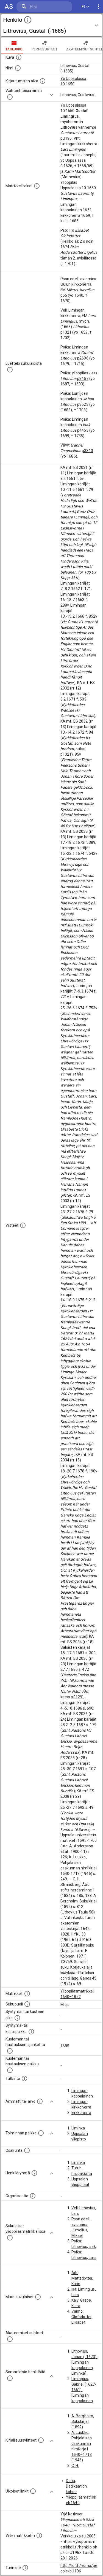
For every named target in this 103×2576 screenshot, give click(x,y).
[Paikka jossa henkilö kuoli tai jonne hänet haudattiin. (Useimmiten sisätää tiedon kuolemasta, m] (9, 2070)
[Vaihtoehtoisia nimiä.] (9, 97)
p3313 (87, 450)
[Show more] (51, 94)
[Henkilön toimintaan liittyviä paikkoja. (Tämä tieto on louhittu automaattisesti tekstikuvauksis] (41, 2133)
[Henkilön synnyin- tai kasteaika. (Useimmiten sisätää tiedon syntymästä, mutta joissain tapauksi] (17, 2017)
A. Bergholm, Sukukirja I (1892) (82, 2421)
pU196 (66, 138)
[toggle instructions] (27, 19)
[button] (51, 25)
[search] (44, 6)
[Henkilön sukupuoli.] (27, 2004)
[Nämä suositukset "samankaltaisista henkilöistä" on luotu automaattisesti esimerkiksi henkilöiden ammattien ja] (9, 2378)
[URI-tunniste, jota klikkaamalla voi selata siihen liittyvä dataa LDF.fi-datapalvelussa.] (25, 2567)
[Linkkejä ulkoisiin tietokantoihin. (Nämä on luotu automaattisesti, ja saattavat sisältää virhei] (33, 2491)
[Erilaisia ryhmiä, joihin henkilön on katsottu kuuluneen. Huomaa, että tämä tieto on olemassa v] (34, 2173)
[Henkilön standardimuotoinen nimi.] (17, 68)
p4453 (82, 430)
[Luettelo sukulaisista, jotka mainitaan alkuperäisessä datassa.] (9, 369)
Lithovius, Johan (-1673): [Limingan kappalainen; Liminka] (84, 2362)
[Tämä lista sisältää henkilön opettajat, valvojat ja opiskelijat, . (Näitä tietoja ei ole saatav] (9, 2339)
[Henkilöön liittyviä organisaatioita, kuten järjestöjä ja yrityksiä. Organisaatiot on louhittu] (32, 2195)
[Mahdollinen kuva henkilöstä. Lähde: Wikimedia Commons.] (18, 57)
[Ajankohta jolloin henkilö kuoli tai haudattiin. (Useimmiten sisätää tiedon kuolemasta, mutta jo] (9, 2051)
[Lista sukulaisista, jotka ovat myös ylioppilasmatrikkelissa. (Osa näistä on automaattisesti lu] (9, 2237)
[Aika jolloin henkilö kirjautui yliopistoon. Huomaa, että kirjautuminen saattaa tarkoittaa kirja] (42, 81)
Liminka (78, 2128)
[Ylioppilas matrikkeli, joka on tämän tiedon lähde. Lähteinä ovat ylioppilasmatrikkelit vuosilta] (27, 1993)
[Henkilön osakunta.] (27, 2150)
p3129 (76, 1697)
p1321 (66, 332)
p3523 (82, 404)
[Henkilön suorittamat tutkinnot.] (24, 2078)
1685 (64, 2046)
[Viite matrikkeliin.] (39, 2535)
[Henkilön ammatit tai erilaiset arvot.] (39, 2101)
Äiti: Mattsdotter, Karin (82, 2278)
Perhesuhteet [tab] (44, 45)
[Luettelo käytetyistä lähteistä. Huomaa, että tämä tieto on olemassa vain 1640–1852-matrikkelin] (22, 1225)
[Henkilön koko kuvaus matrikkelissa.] (36, 186)
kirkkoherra (81, 2112)
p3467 (82, 378)
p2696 (82, 358)
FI (85, 7)
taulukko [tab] (14, 45)
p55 (63, 295)
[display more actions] (98, 6)
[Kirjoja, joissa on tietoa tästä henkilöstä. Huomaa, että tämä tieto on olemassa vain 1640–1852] (41, 2440)
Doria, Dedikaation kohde (76, 2486)
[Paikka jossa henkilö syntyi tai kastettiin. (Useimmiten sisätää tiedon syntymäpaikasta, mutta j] (31, 2031)
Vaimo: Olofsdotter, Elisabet (82, 2316)
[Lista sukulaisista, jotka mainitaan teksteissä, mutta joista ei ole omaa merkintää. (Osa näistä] (38, 2297)
